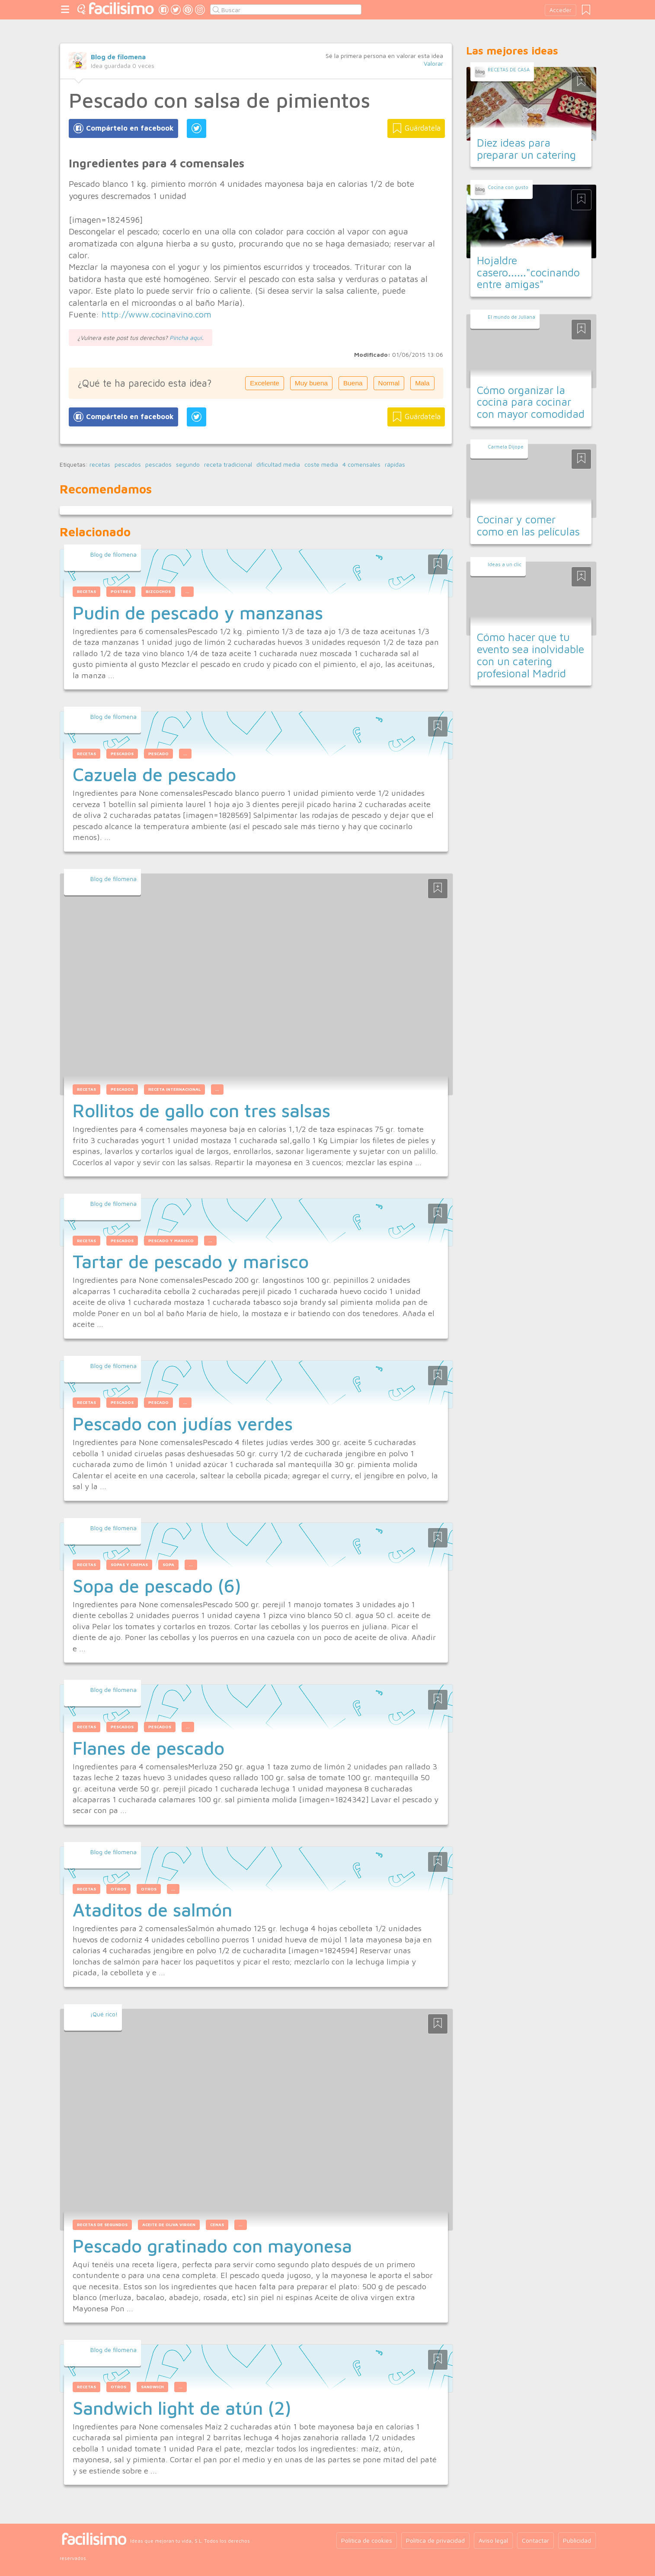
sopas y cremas (129, 1564)
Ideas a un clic (504, 564)
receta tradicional (228, 464)
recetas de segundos (102, 2224)
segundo (188, 464)
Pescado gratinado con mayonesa (212, 2245)
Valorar (433, 63)
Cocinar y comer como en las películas (528, 525)
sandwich (152, 2386)
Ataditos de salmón (152, 1909)
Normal (389, 383)
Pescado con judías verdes (183, 1423)
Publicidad (577, 2540)
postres (121, 591)
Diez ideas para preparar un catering (526, 148)
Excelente (264, 383)
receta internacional (174, 1089)
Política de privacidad (435, 2540)
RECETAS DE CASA (509, 69)
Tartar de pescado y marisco (191, 1261)
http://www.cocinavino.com (156, 314)
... (187, 591)
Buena (353, 383)
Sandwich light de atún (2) (182, 2408)
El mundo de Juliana (511, 317)
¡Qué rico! (104, 2014)
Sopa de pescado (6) (157, 1585)
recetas (99, 464)
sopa (168, 1564)
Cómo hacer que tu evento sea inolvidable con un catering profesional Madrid (530, 655)
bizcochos (158, 591)
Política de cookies (366, 2540)
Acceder (561, 10)
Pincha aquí (185, 337)
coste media (321, 464)
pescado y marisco (171, 1240)
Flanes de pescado (148, 1748)
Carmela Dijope (506, 446)
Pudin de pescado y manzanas (198, 612)
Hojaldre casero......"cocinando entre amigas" (528, 272)
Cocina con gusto (508, 187)
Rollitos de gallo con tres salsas (201, 1110)
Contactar (535, 2540)
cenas (217, 2224)
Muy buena (311, 383)
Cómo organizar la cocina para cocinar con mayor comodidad (531, 402)
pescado (158, 753)
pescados (128, 464)
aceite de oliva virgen (168, 2224)
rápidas (395, 464)
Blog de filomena (118, 57)
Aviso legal (493, 2540)
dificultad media (278, 464)
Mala (422, 383)
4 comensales (361, 464)
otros (118, 1889)
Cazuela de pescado (154, 774)
